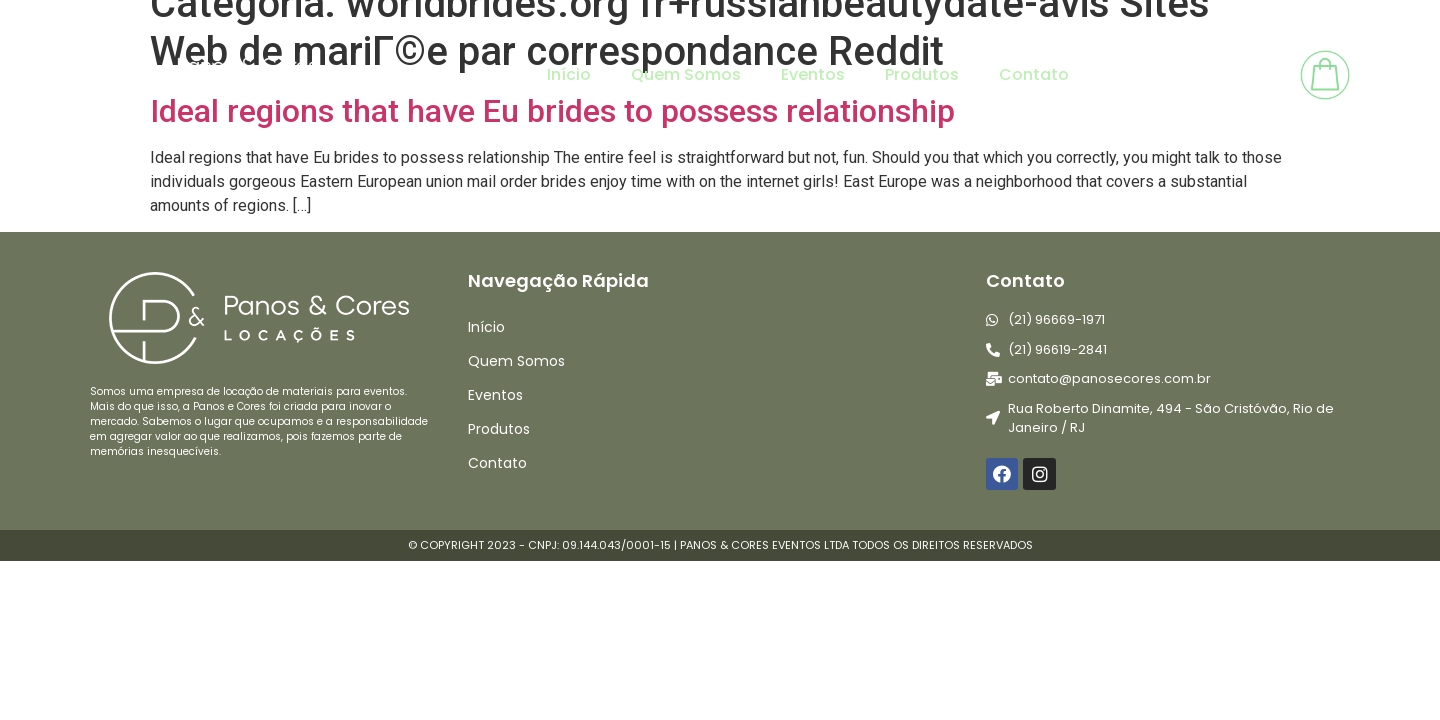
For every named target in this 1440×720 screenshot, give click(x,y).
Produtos (922, 74)
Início (569, 74)
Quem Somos (686, 74)
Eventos (813, 74)
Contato (1034, 74)
